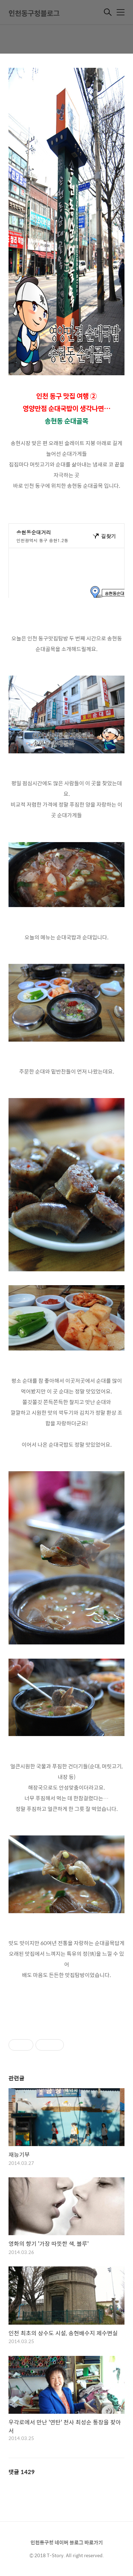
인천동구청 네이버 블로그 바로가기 (67, 2542)
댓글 (22, 2471)
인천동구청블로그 (34, 13)
